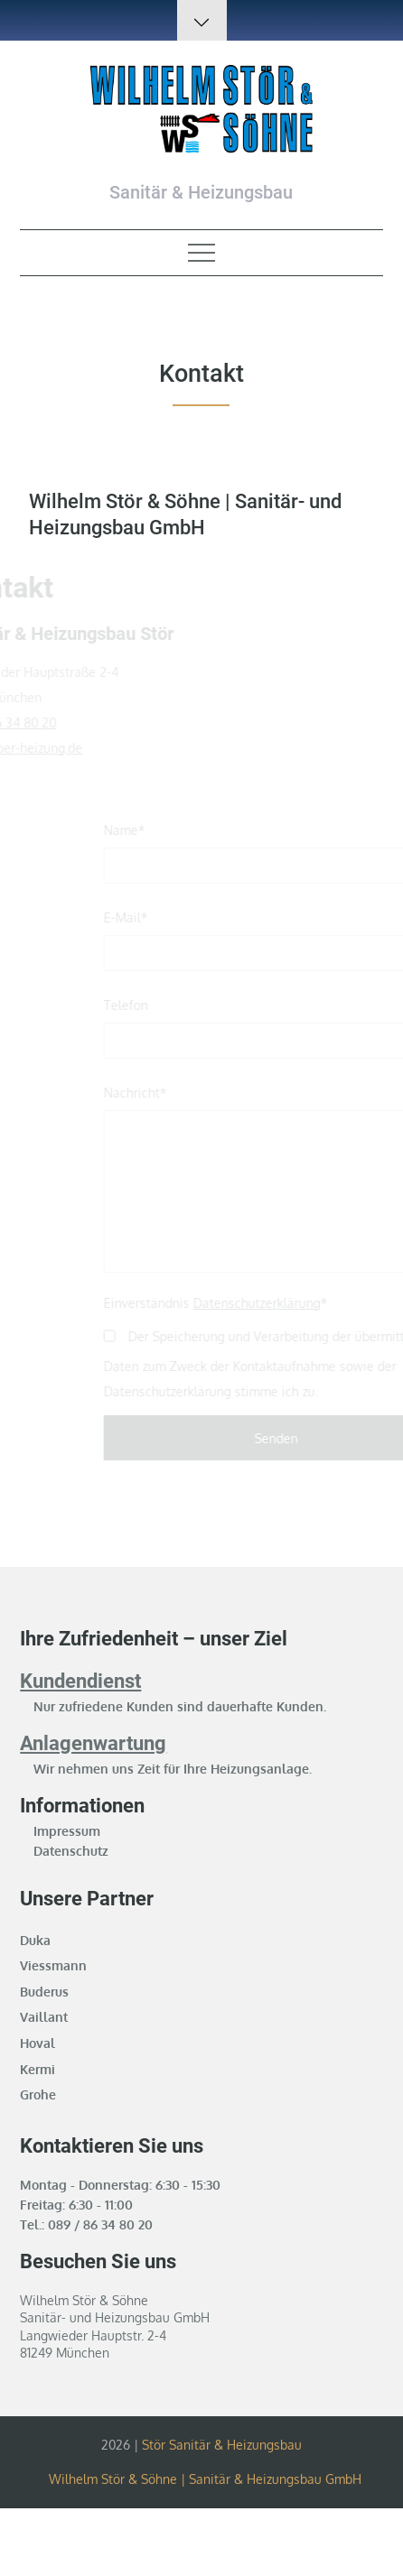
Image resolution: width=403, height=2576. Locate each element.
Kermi (37, 2069)
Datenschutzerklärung (267, 1303)
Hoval (37, 2043)
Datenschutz (70, 1850)
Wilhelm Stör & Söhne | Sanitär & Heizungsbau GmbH (205, 2479)
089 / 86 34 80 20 (100, 2224)
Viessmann (53, 1965)
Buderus (44, 1991)
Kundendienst (80, 1681)
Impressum (66, 1831)
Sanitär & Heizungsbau (201, 192)
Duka (35, 1940)
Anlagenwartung (93, 1743)
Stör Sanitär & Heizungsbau (222, 2444)
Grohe (38, 2094)
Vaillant (44, 2017)
